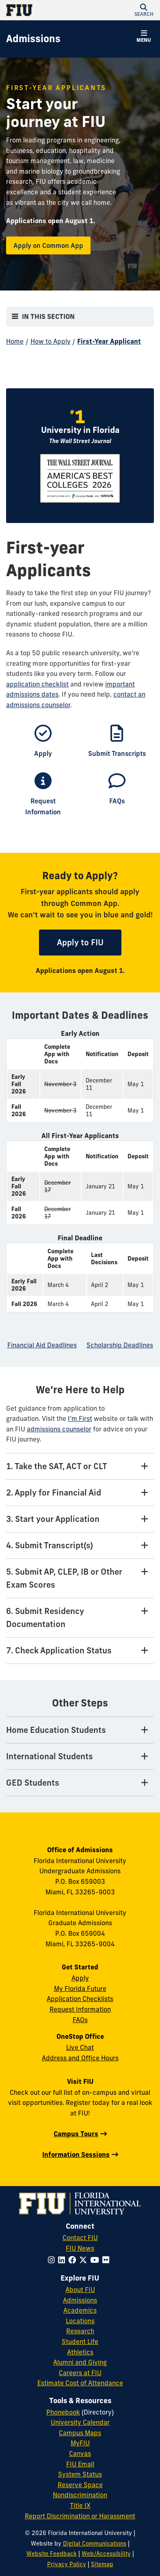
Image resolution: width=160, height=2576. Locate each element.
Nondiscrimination (80, 2495)
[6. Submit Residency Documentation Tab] (80, 1618)
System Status (80, 2474)
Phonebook (63, 2412)
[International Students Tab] (80, 1756)
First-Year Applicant (109, 341)
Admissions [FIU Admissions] (80, 2300)
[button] (144, 10)
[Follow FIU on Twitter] (84, 2260)
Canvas (80, 2453)
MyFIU (80, 2443)
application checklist (37, 684)
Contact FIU (80, 2238)
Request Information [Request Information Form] (80, 2009)
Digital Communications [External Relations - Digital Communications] (94, 2543)
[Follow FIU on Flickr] (107, 2260)
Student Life (80, 2341)
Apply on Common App (48, 245)
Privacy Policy (66, 2564)
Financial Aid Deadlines (42, 1345)
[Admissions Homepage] (33, 39)
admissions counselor (59, 1429)
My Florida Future (80, 1988)
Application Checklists (80, 1999)
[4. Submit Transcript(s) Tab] (80, 1545)
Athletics (80, 2352)
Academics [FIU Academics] (80, 2310)
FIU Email (80, 2464)
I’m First (80, 1418)
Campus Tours (76, 2134)
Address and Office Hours (80, 2058)
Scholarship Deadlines (119, 1345)
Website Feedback (51, 2553)
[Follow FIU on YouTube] (96, 2260)
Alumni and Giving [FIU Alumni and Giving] (80, 2362)
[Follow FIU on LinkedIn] (63, 2260)
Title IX (80, 2505)
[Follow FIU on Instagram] (53, 2260)
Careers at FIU (80, 2373)
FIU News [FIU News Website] (80, 2248)
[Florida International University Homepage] (43, 10)
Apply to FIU (89, 942)
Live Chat (80, 2047)
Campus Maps (80, 2433)
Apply (80, 1978)
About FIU (80, 2289)
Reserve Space (80, 2485)
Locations (80, 2321)
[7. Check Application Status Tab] (80, 1651)
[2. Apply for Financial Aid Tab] (80, 1493)
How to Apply (50, 341)
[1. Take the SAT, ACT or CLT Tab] (80, 1466)
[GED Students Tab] (80, 1783)
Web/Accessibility (106, 2553)
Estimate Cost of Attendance (80, 2383)
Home (15, 341)
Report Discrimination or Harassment (80, 2516)
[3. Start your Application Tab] (80, 1519)
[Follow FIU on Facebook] (73, 2260)
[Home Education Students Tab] (80, 1730)
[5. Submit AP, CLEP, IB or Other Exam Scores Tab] (80, 1578)
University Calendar (80, 2422)
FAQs (80, 2020)
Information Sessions (76, 2154)
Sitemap (102, 2564)
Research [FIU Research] (80, 2331)
